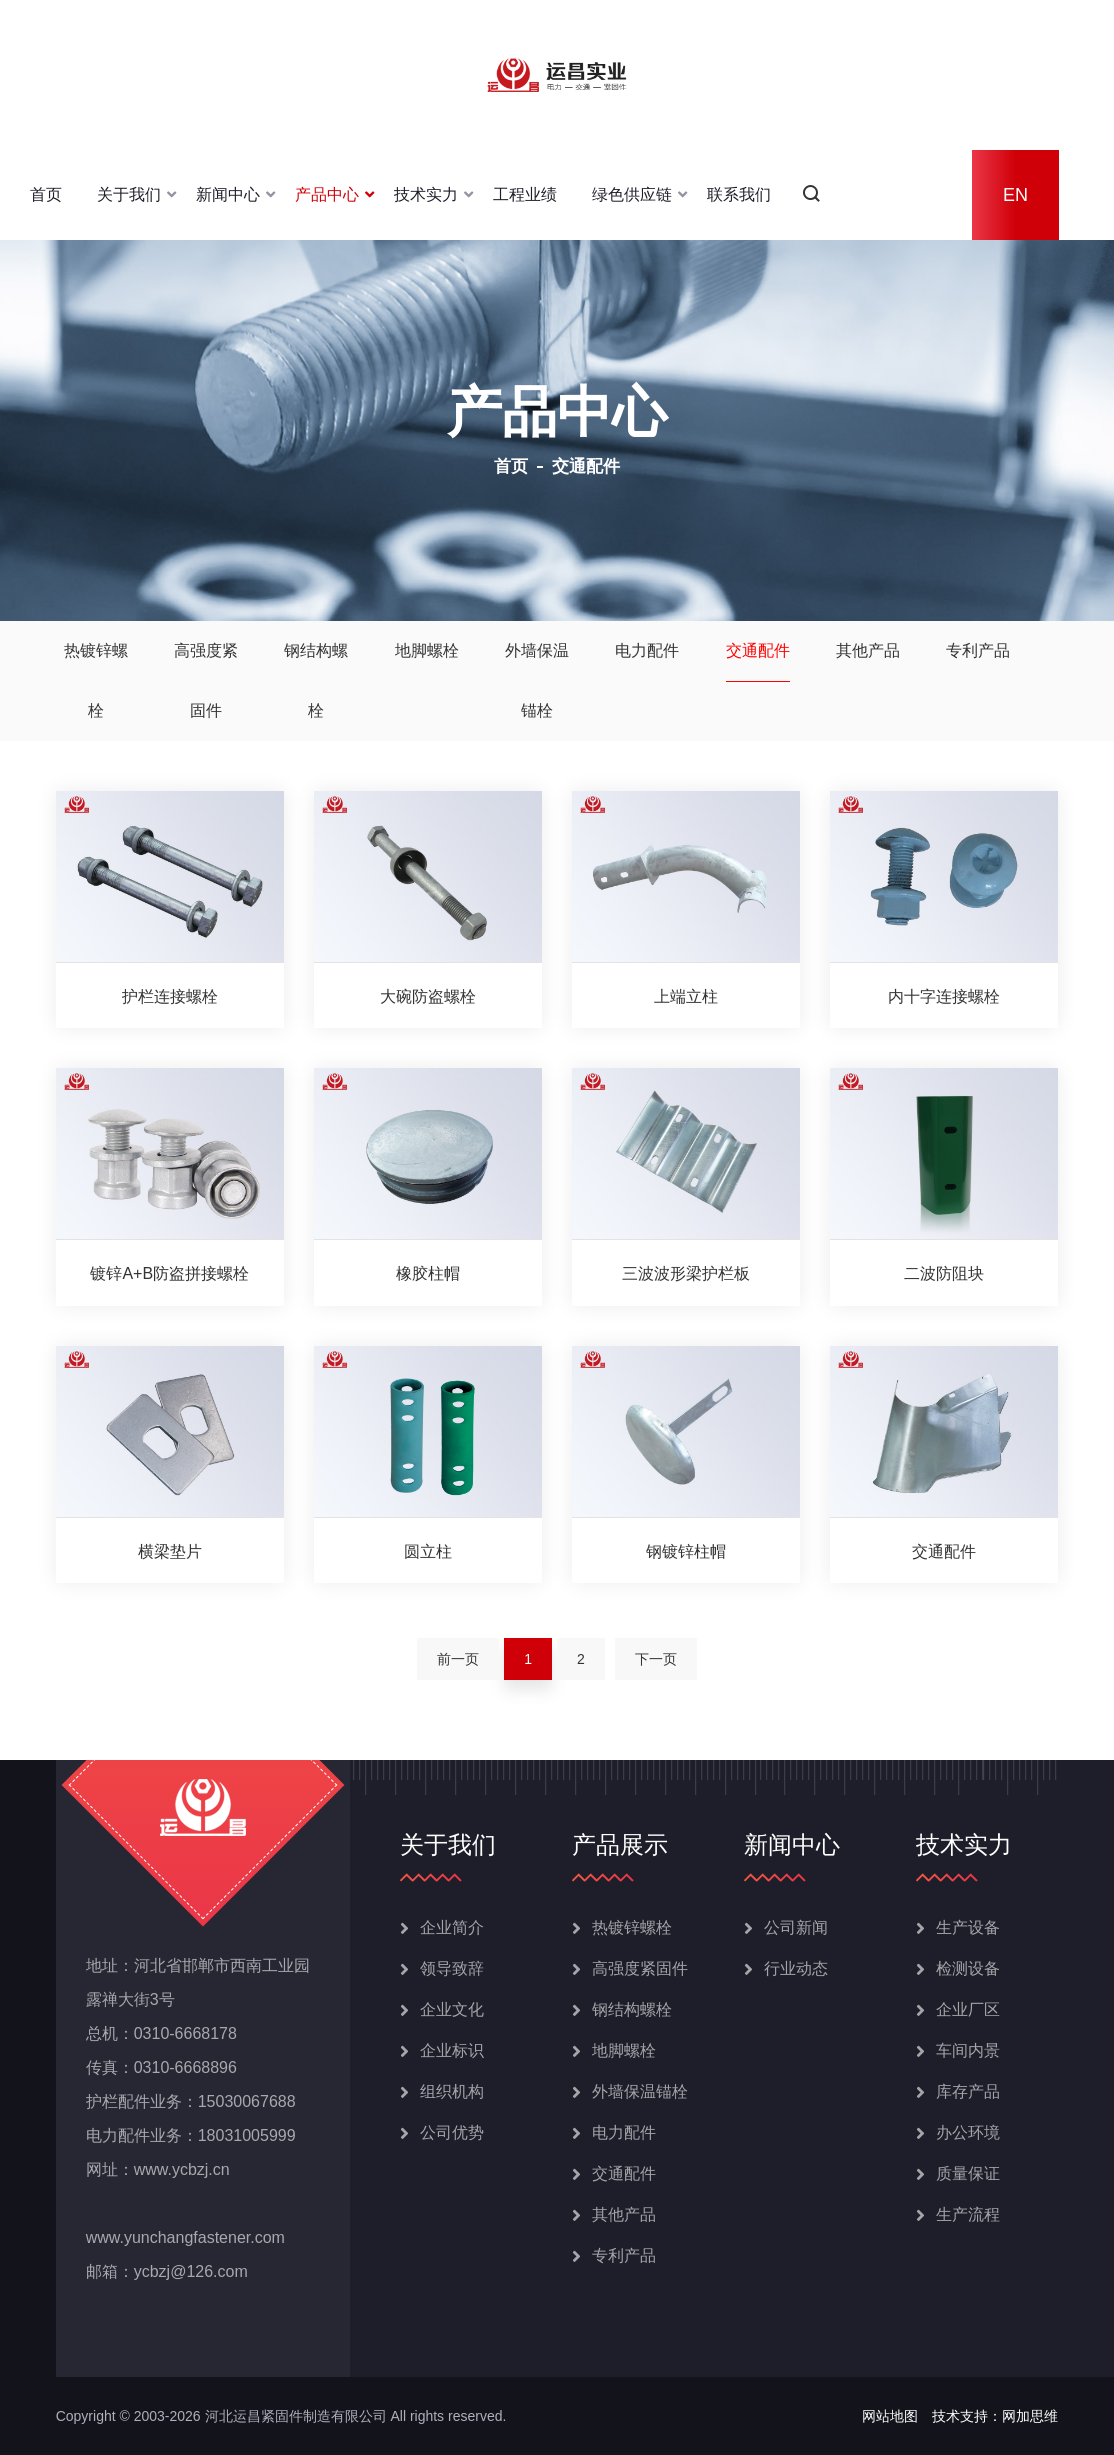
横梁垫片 (170, 1551)
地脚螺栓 (427, 650)
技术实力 (426, 194)
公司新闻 (796, 1927)
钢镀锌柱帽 (686, 1551)
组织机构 (452, 2091)
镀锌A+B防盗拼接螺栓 (169, 1273)
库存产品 (968, 2091)
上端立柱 (686, 996)
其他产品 (868, 650)
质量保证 (968, 2173)
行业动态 (796, 1968)
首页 (46, 194)
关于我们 (129, 194)
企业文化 (452, 2009)
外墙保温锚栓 (537, 680)
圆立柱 (428, 1551)
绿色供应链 (632, 194)
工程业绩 (525, 194)
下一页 (656, 1659)
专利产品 (978, 650)
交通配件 (758, 650)
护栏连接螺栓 (170, 996)
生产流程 (968, 2214)
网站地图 (890, 2416)
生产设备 (968, 1927)
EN (1015, 195)
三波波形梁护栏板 (686, 1273)
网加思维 (1030, 2416)
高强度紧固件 (206, 680)
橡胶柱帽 (428, 1273)
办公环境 (968, 2132)
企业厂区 (968, 2009)
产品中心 (327, 194)
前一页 (458, 1659)
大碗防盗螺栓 (428, 996)
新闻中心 (228, 194)
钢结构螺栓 (316, 680)
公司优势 (452, 2132)
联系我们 (739, 194)
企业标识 (452, 2050)
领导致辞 (452, 1968)
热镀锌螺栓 (96, 680)
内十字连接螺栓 (944, 996)
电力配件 (647, 650)
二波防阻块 (944, 1273)
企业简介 (452, 1927)
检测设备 (968, 1968)
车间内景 (968, 2050)
